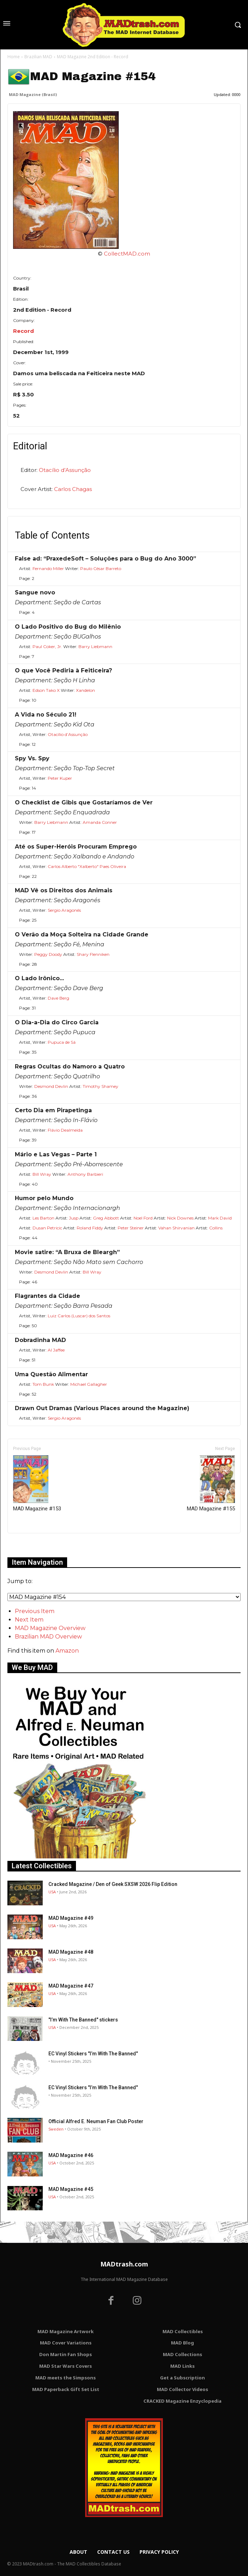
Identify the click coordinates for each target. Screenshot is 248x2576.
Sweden (56, 2129)
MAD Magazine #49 (70, 1918)
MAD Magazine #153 (37, 1483)
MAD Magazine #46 (70, 2155)
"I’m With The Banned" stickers (83, 2020)
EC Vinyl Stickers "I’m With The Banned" (93, 2053)
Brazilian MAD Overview (48, 1636)
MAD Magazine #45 (70, 2189)
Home (13, 57)
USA (52, 1891)
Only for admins (32, 1545)
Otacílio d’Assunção (65, 470)
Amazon (67, 1650)
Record (23, 331)
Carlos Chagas (73, 489)
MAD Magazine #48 (70, 1952)
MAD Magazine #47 (70, 1986)
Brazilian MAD (38, 57)
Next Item (29, 1619)
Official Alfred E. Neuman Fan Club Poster (95, 2121)
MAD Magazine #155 (211, 1483)
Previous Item (34, 1611)
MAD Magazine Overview (50, 1628)
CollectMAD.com (127, 253)
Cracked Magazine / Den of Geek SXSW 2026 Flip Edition (112, 1884)
